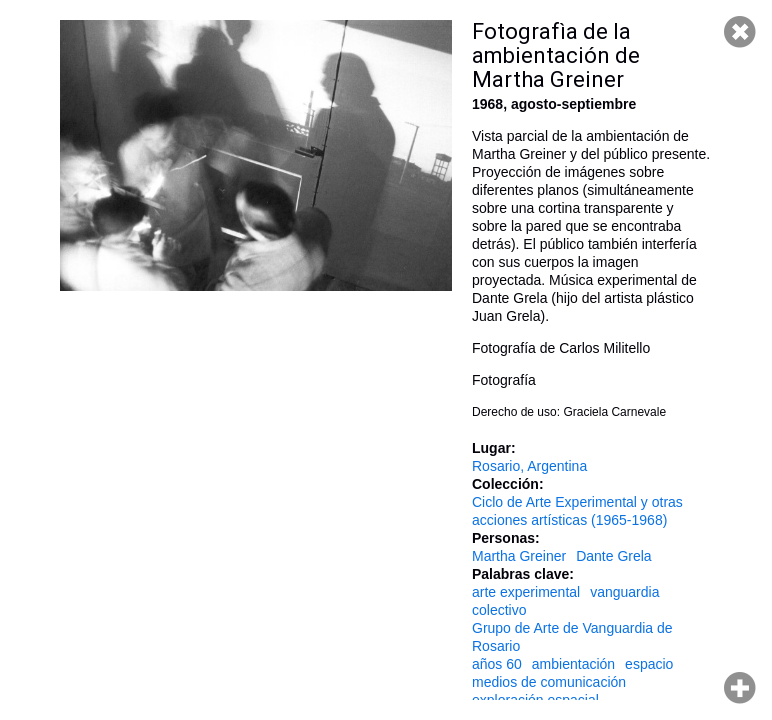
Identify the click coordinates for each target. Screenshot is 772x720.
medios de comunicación (549, 682)
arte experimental (526, 592)
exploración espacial (535, 700)
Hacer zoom (740, 688)
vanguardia (624, 592)
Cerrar (740, 32)
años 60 (497, 664)
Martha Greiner (519, 556)
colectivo (499, 610)
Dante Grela (613, 556)
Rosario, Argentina (529, 466)
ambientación (573, 664)
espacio (649, 664)
